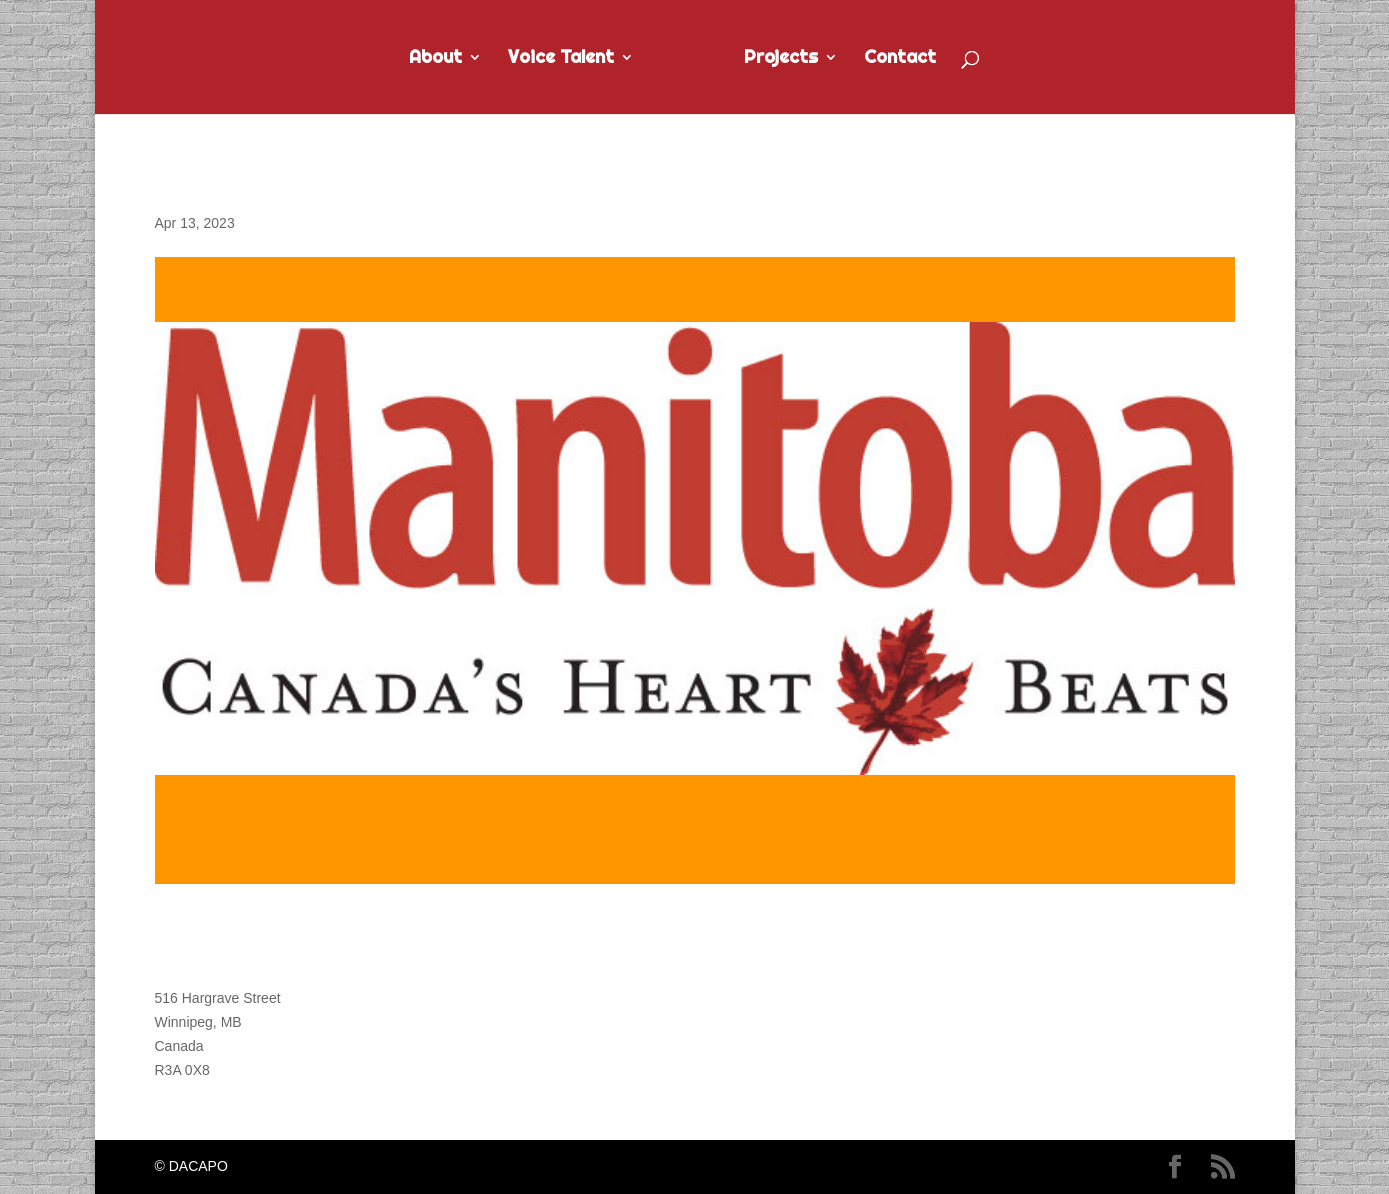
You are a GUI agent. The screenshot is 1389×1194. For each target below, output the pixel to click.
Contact (911, 59)
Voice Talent (550, 59)
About (424, 59)
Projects (792, 59)
